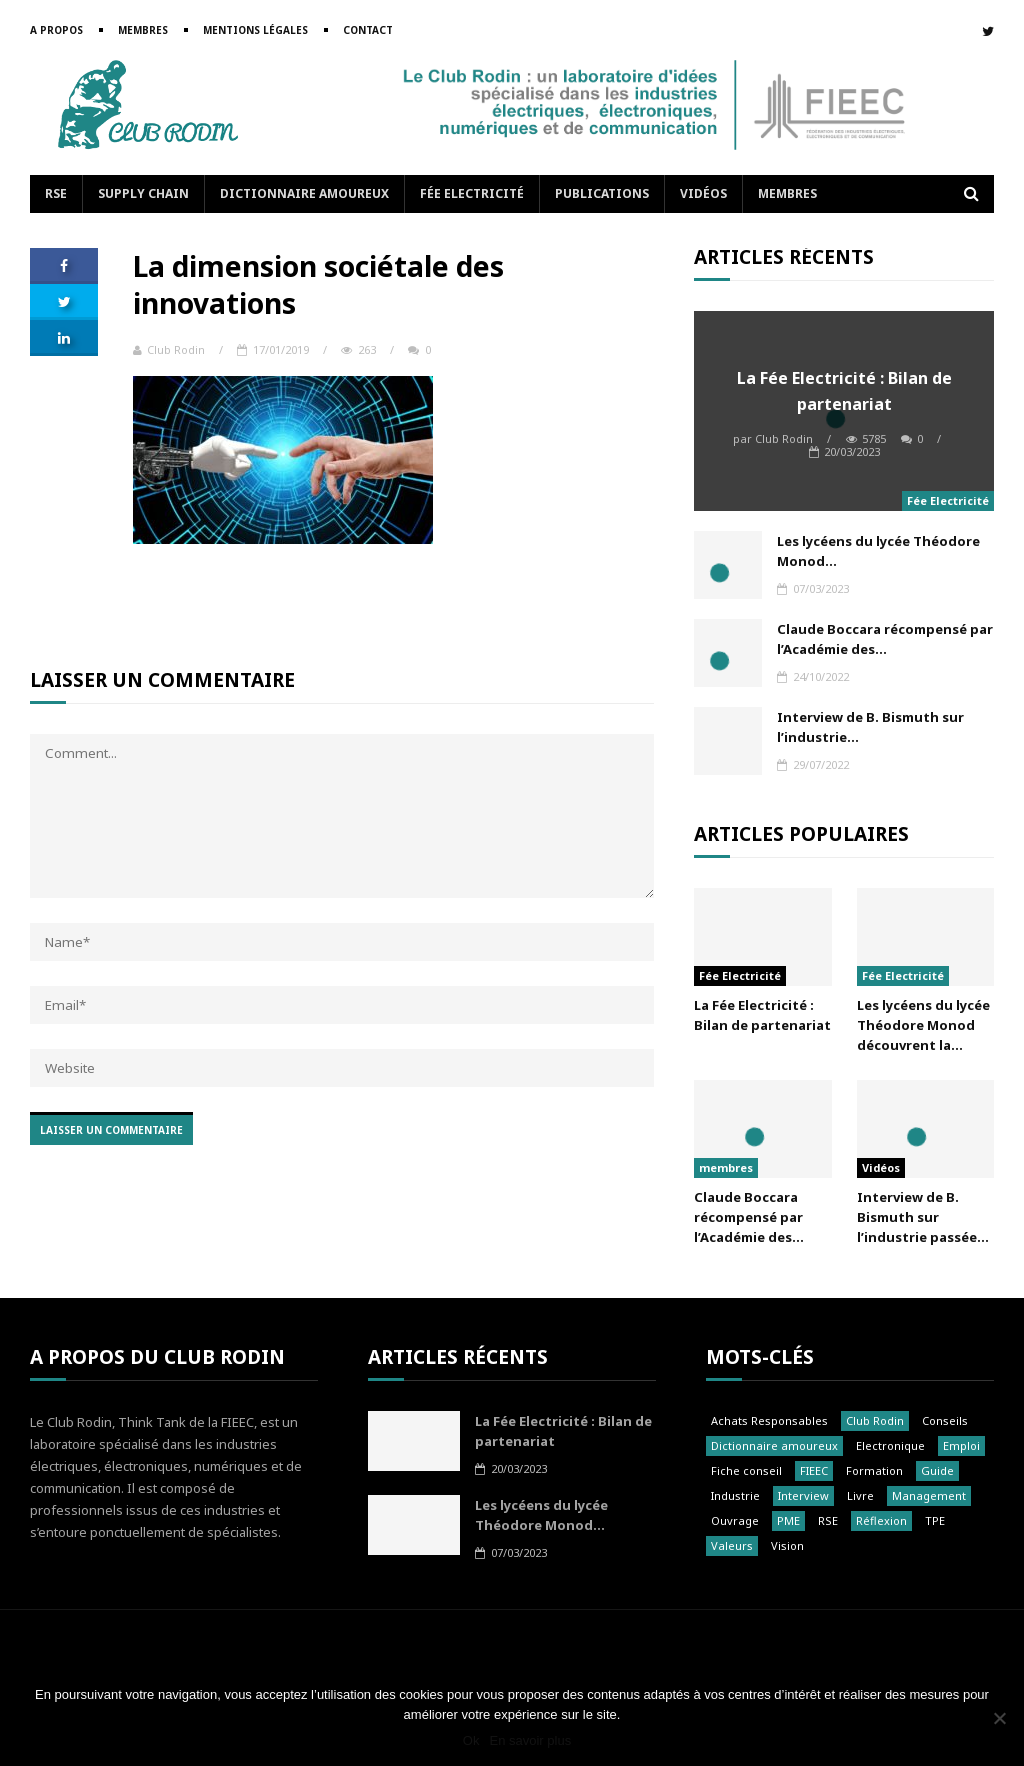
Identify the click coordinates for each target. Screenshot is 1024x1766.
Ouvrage (735, 1520)
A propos (56, 30)
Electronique (890, 1445)
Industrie (735, 1495)
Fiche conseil (746, 1470)
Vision (787, 1545)
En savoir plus (530, 1740)
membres (726, 1167)
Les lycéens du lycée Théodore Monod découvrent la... (923, 1025)
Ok (471, 1740)
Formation (874, 1470)
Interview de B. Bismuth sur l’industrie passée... (923, 1217)
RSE (56, 193)
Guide (937, 1470)
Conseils (945, 1420)
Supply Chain (143, 193)
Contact (368, 30)
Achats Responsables (769, 1420)
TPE (935, 1520)
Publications (602, 193)
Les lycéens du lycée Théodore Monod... (878, 551)
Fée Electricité (472, 193)
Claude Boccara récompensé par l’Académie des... (885, 639)
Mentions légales (255, 30)
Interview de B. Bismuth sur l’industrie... (870, 727)
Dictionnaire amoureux (304, 193)
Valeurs (732, 1545)
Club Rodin (169, 349)
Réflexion (881, 1520)
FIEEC (814, 1470)
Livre (860, 1495)
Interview (803, 1495)
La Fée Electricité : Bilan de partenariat (844, 391)
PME (788, 1520)
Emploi (961, 1445)
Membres (143, 30)
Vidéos (703, 193)
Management (929, 1495)
